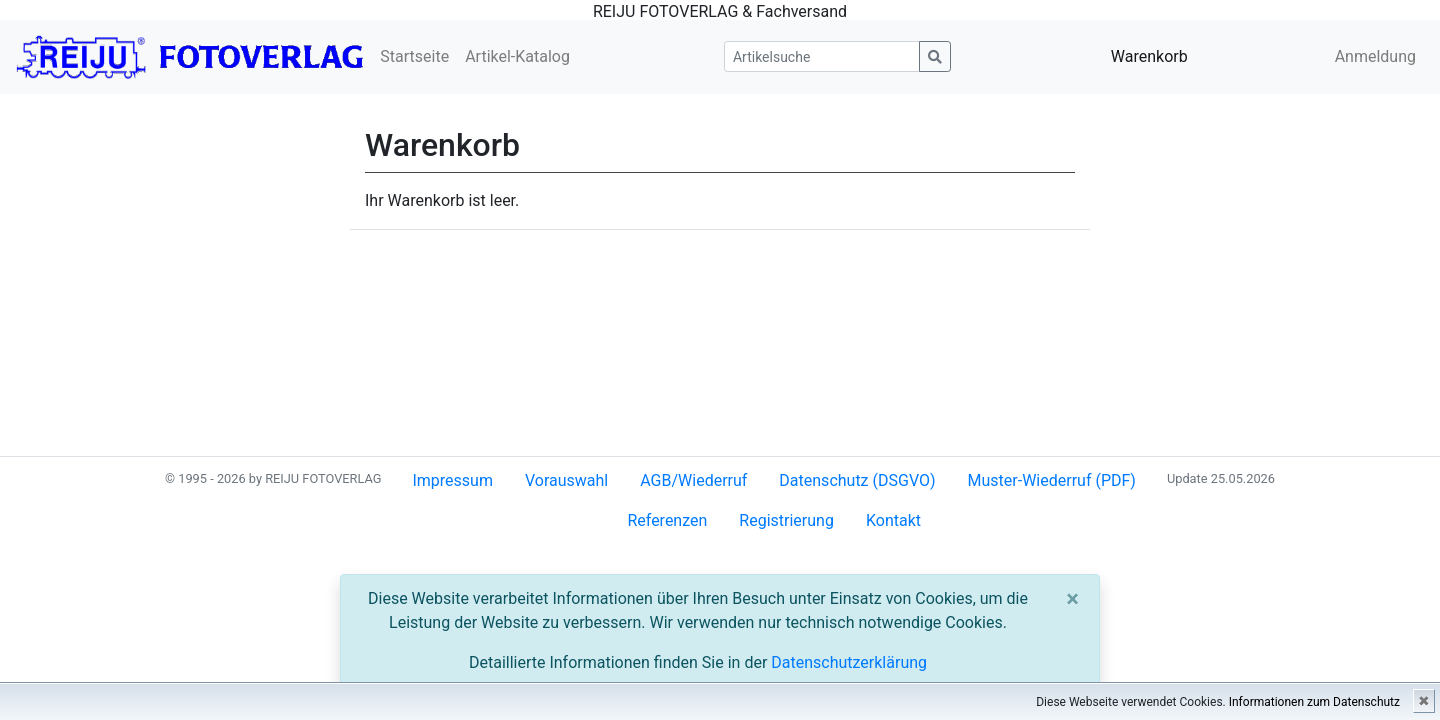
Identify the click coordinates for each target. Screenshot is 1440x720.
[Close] (1072, 599)
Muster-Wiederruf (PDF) (1052, 480)
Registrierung (786, 520)
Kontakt (893, 520)
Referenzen (667, 520)
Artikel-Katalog (517, 56)
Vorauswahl (566, 480)
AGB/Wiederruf (693, 480)
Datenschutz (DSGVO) (857, 480)
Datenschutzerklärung (849, 662)
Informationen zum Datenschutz (1314, 702)
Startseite (414, 56)
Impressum (452, 480)
